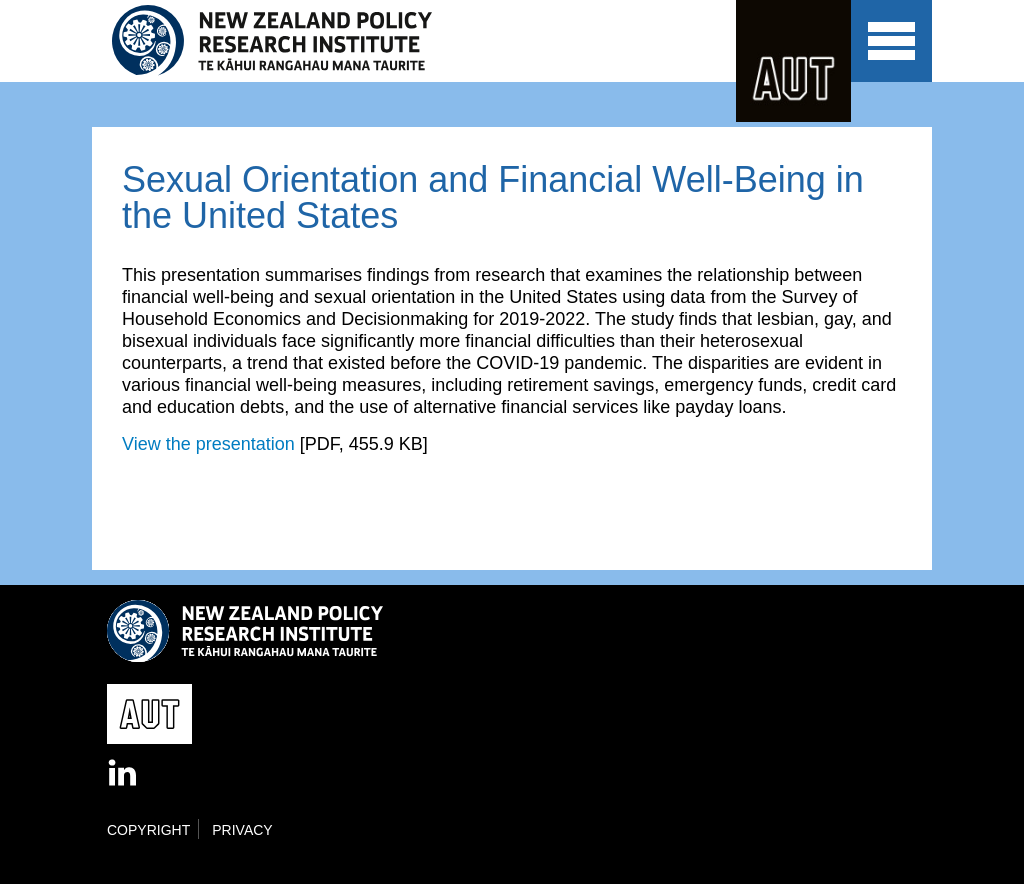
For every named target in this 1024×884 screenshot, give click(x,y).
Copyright (148, 830)
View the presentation (208, 444)
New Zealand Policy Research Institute (285, 41)
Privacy (242, 830)
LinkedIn (124, 774)
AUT (793, 61)
